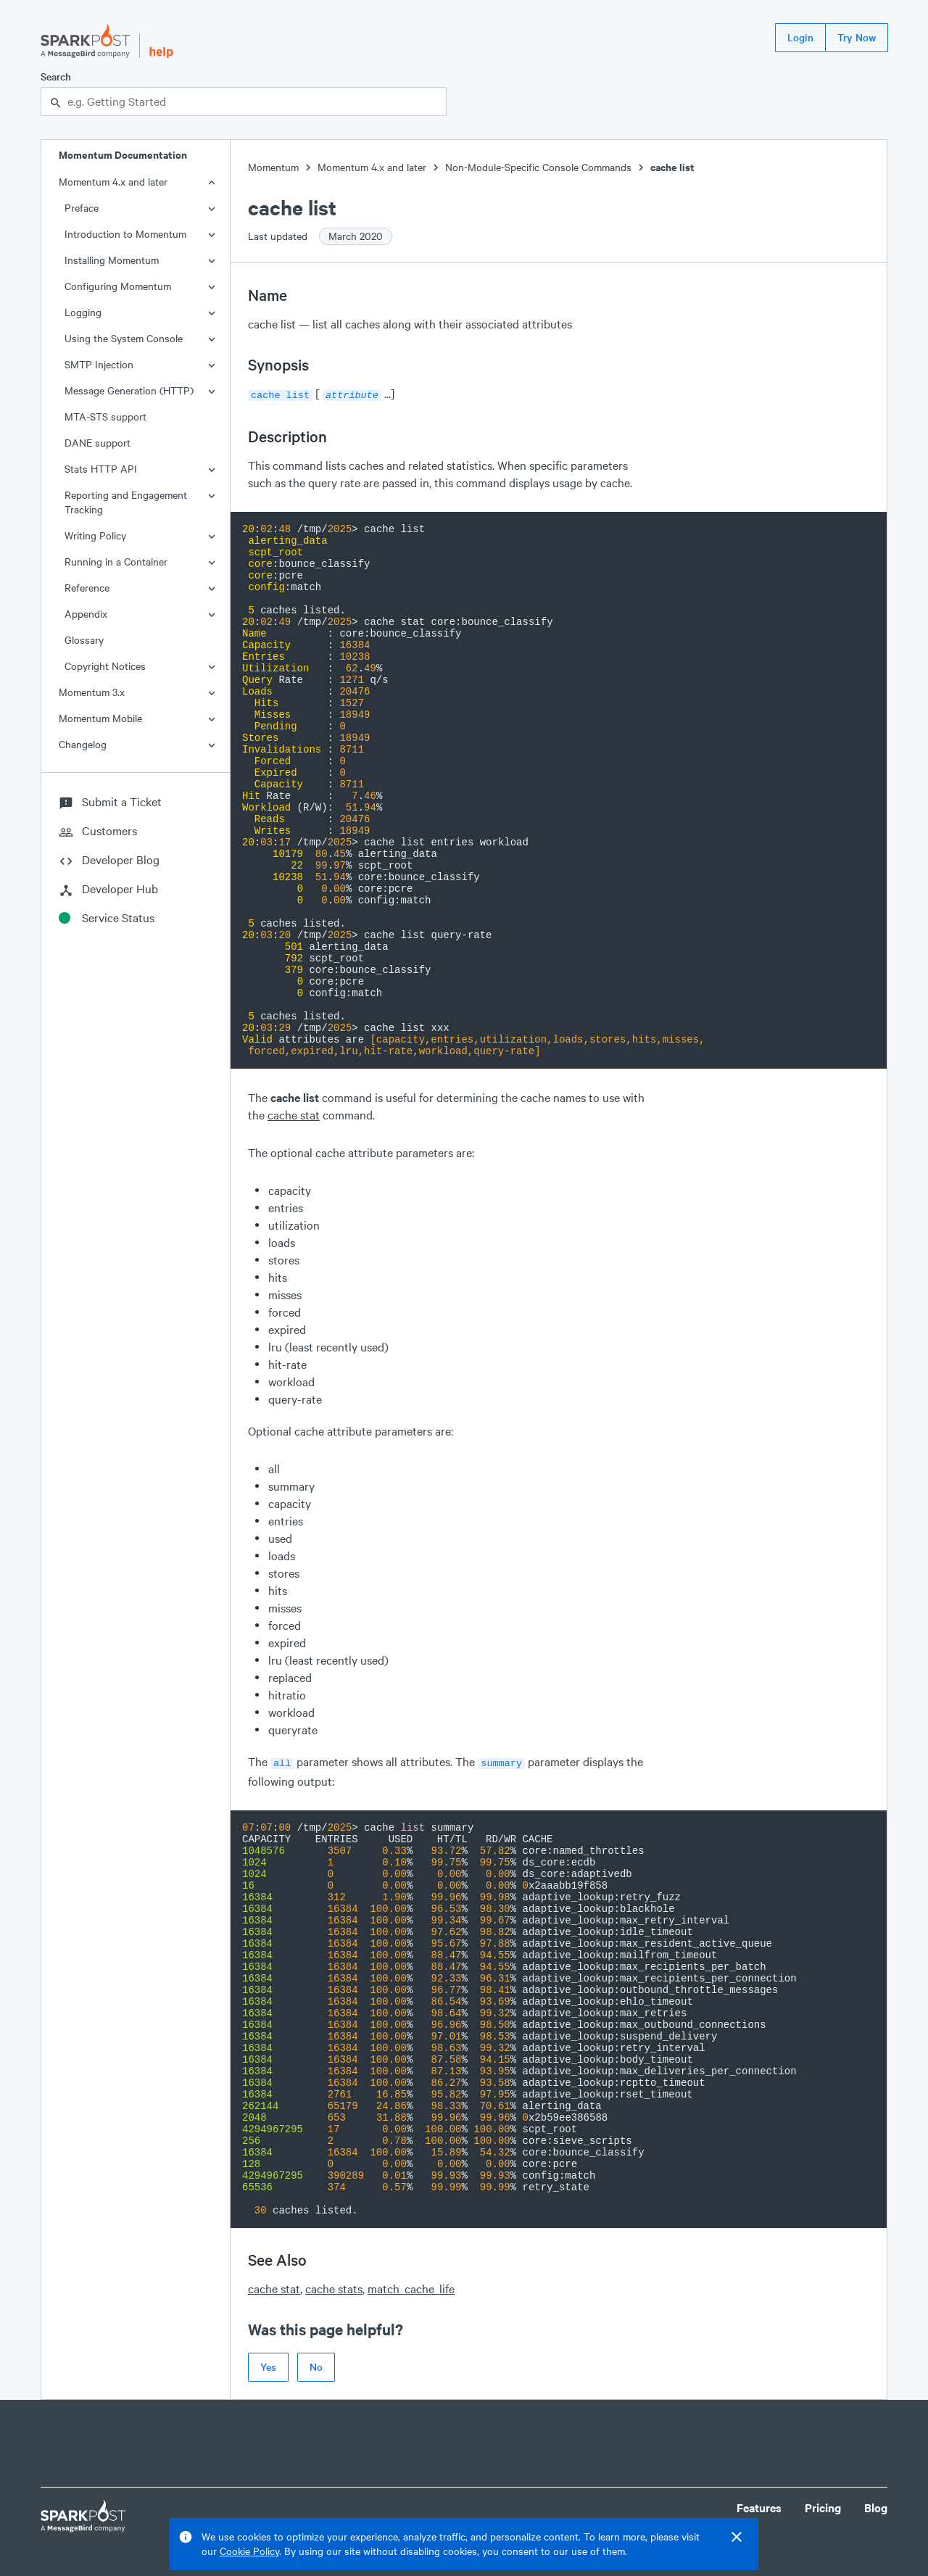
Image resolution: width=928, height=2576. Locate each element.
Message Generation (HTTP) (129, 390)
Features (759, 2504)
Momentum (273, 167)
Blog (875, 2504)
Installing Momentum (112, 260)
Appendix (86, 614)
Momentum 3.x (92, 692)
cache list (672, 167)
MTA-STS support (105, 416)
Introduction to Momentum (125, 234)
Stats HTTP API (101, 469)
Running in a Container (116, 561)
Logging (83, 312)
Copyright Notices (105, 666)
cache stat (294, 1113)
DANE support (97, 443)
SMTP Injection (99, 364)
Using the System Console (124, 338)
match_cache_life (411, 2285)
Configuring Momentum (118, 286)
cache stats (333, 2285)
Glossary (84, 640)
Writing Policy (95, 535)
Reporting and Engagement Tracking (126, 502)
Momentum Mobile (100, 718)
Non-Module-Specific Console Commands (538, 167)
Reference (87, 588)
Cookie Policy (249, 2551)
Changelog (83, 744)
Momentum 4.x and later (113, 182)
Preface (82, 208)
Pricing (823, 2504)
